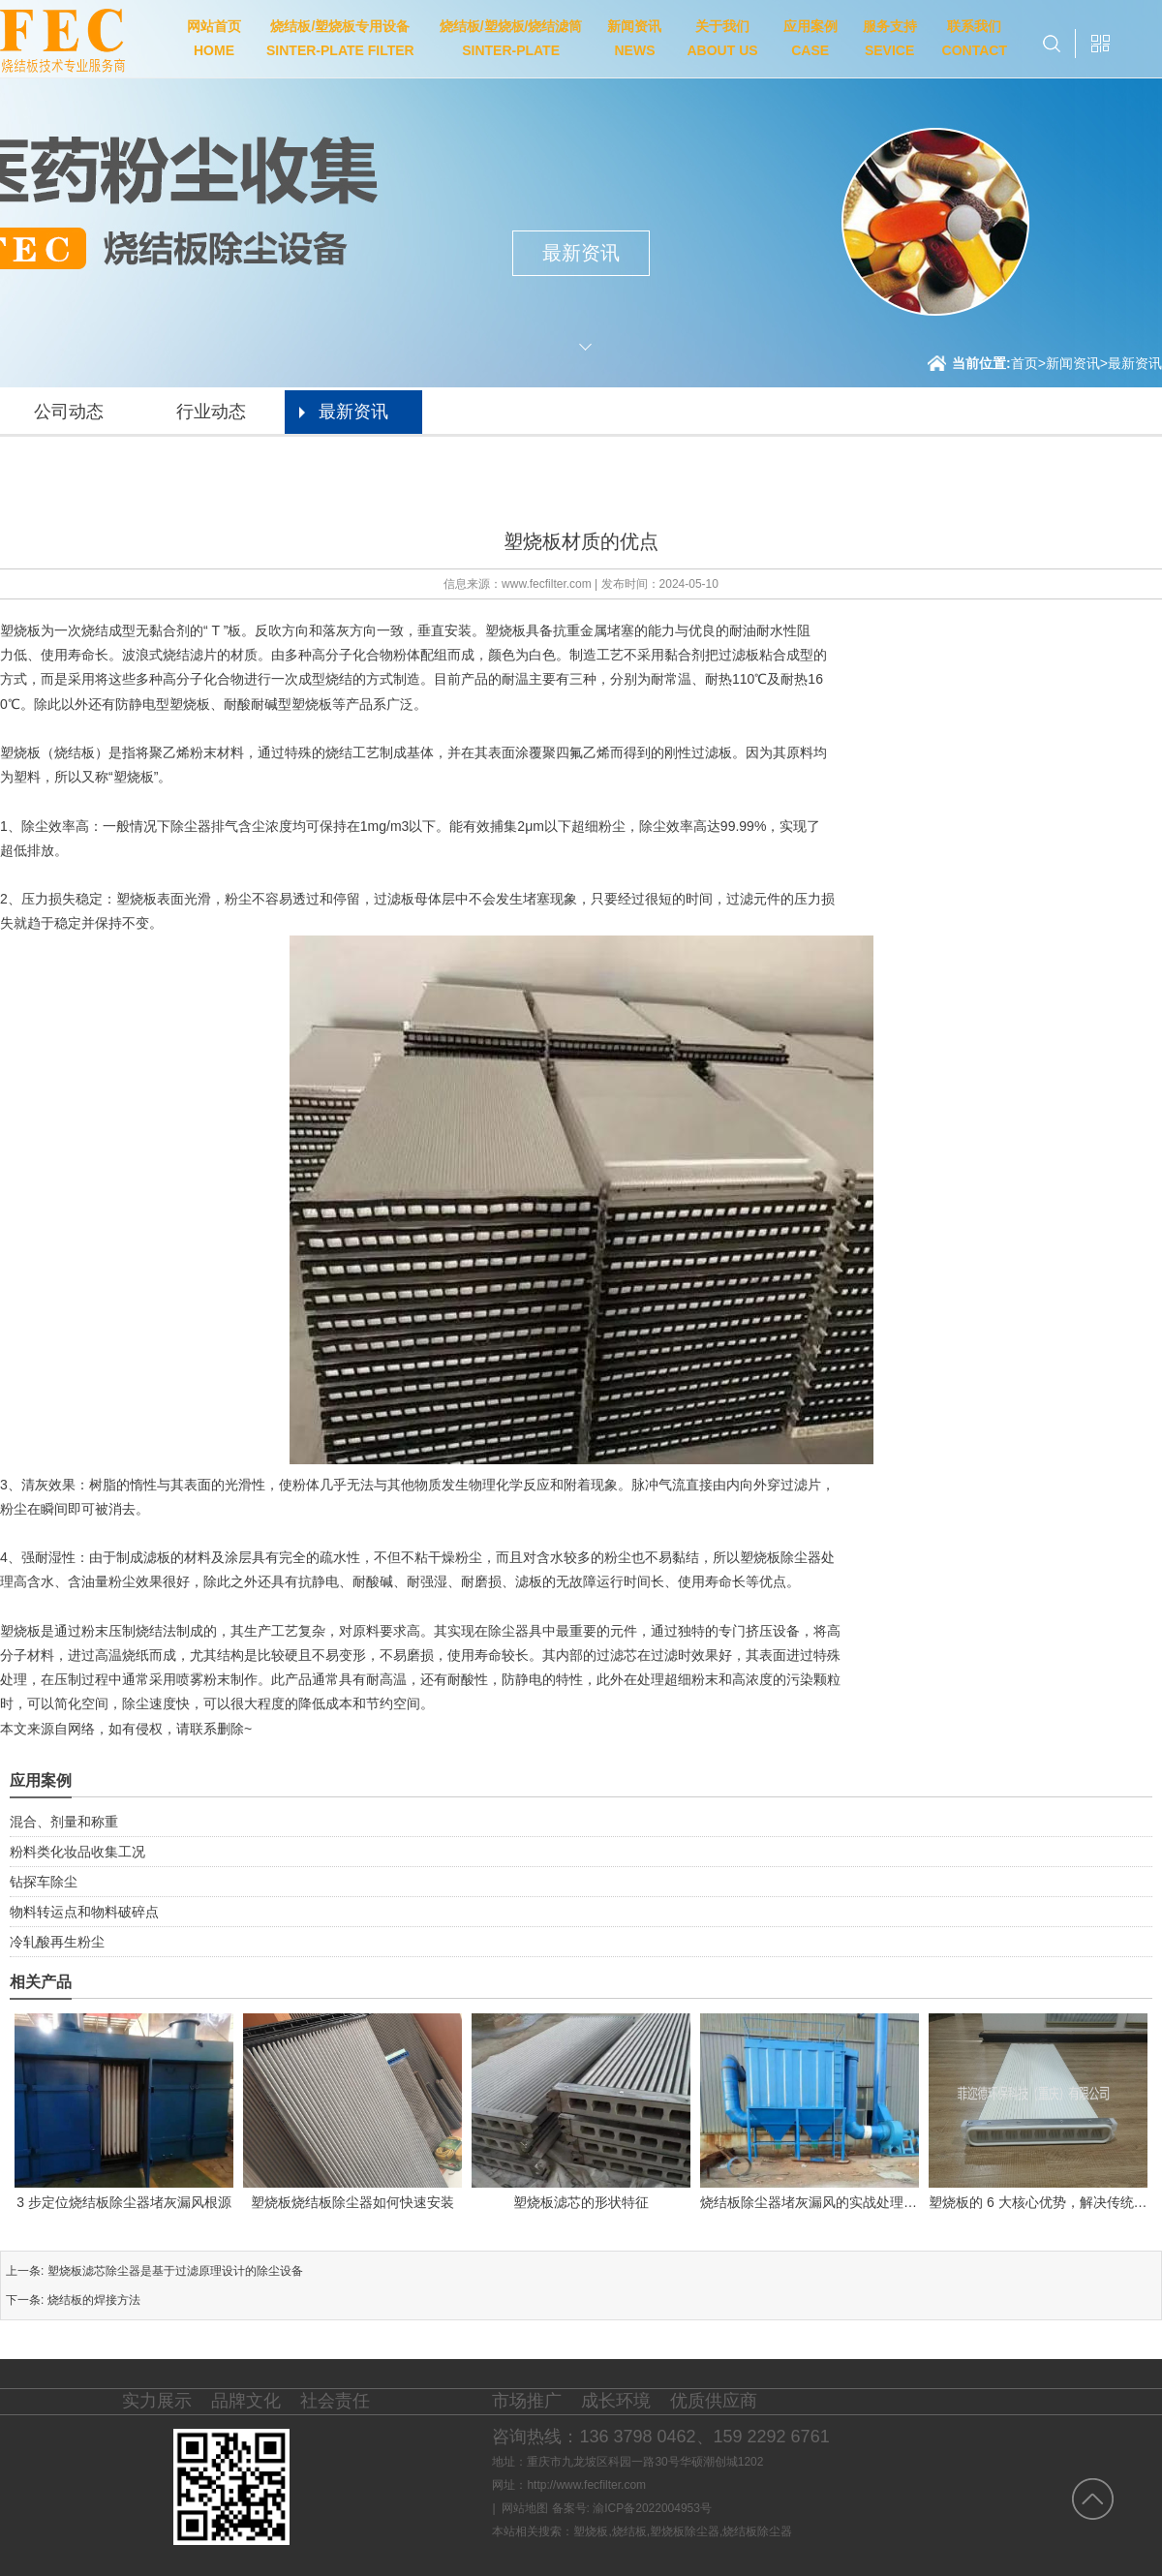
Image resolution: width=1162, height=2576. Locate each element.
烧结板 (629, 2531)
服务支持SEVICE (890, 38)
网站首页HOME (214, 38)
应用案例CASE (810, 38)
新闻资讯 (1073, 363)
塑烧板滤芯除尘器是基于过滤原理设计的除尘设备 (175, 2271)
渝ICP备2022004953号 (652, 2508)
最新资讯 (1135, 363)
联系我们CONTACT (974, 38)
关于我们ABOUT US (722, 38)
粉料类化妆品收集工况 (77, 1851)
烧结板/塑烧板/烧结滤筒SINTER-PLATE (511, 38)
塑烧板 (590, 2531)
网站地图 (525, 2508)
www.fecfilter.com (547, 584)
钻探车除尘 (43, 1881)
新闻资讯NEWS (634, 38)
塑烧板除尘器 (684, 2531)
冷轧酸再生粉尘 (57, 1941)
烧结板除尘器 (757, 2531)
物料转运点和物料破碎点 (84, 1911)
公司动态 (69, 411)
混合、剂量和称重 (64, 1821)
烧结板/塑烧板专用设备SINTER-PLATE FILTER (340, 38)
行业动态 (211, 411)
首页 (1028, 363)
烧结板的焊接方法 (93, 2300)
